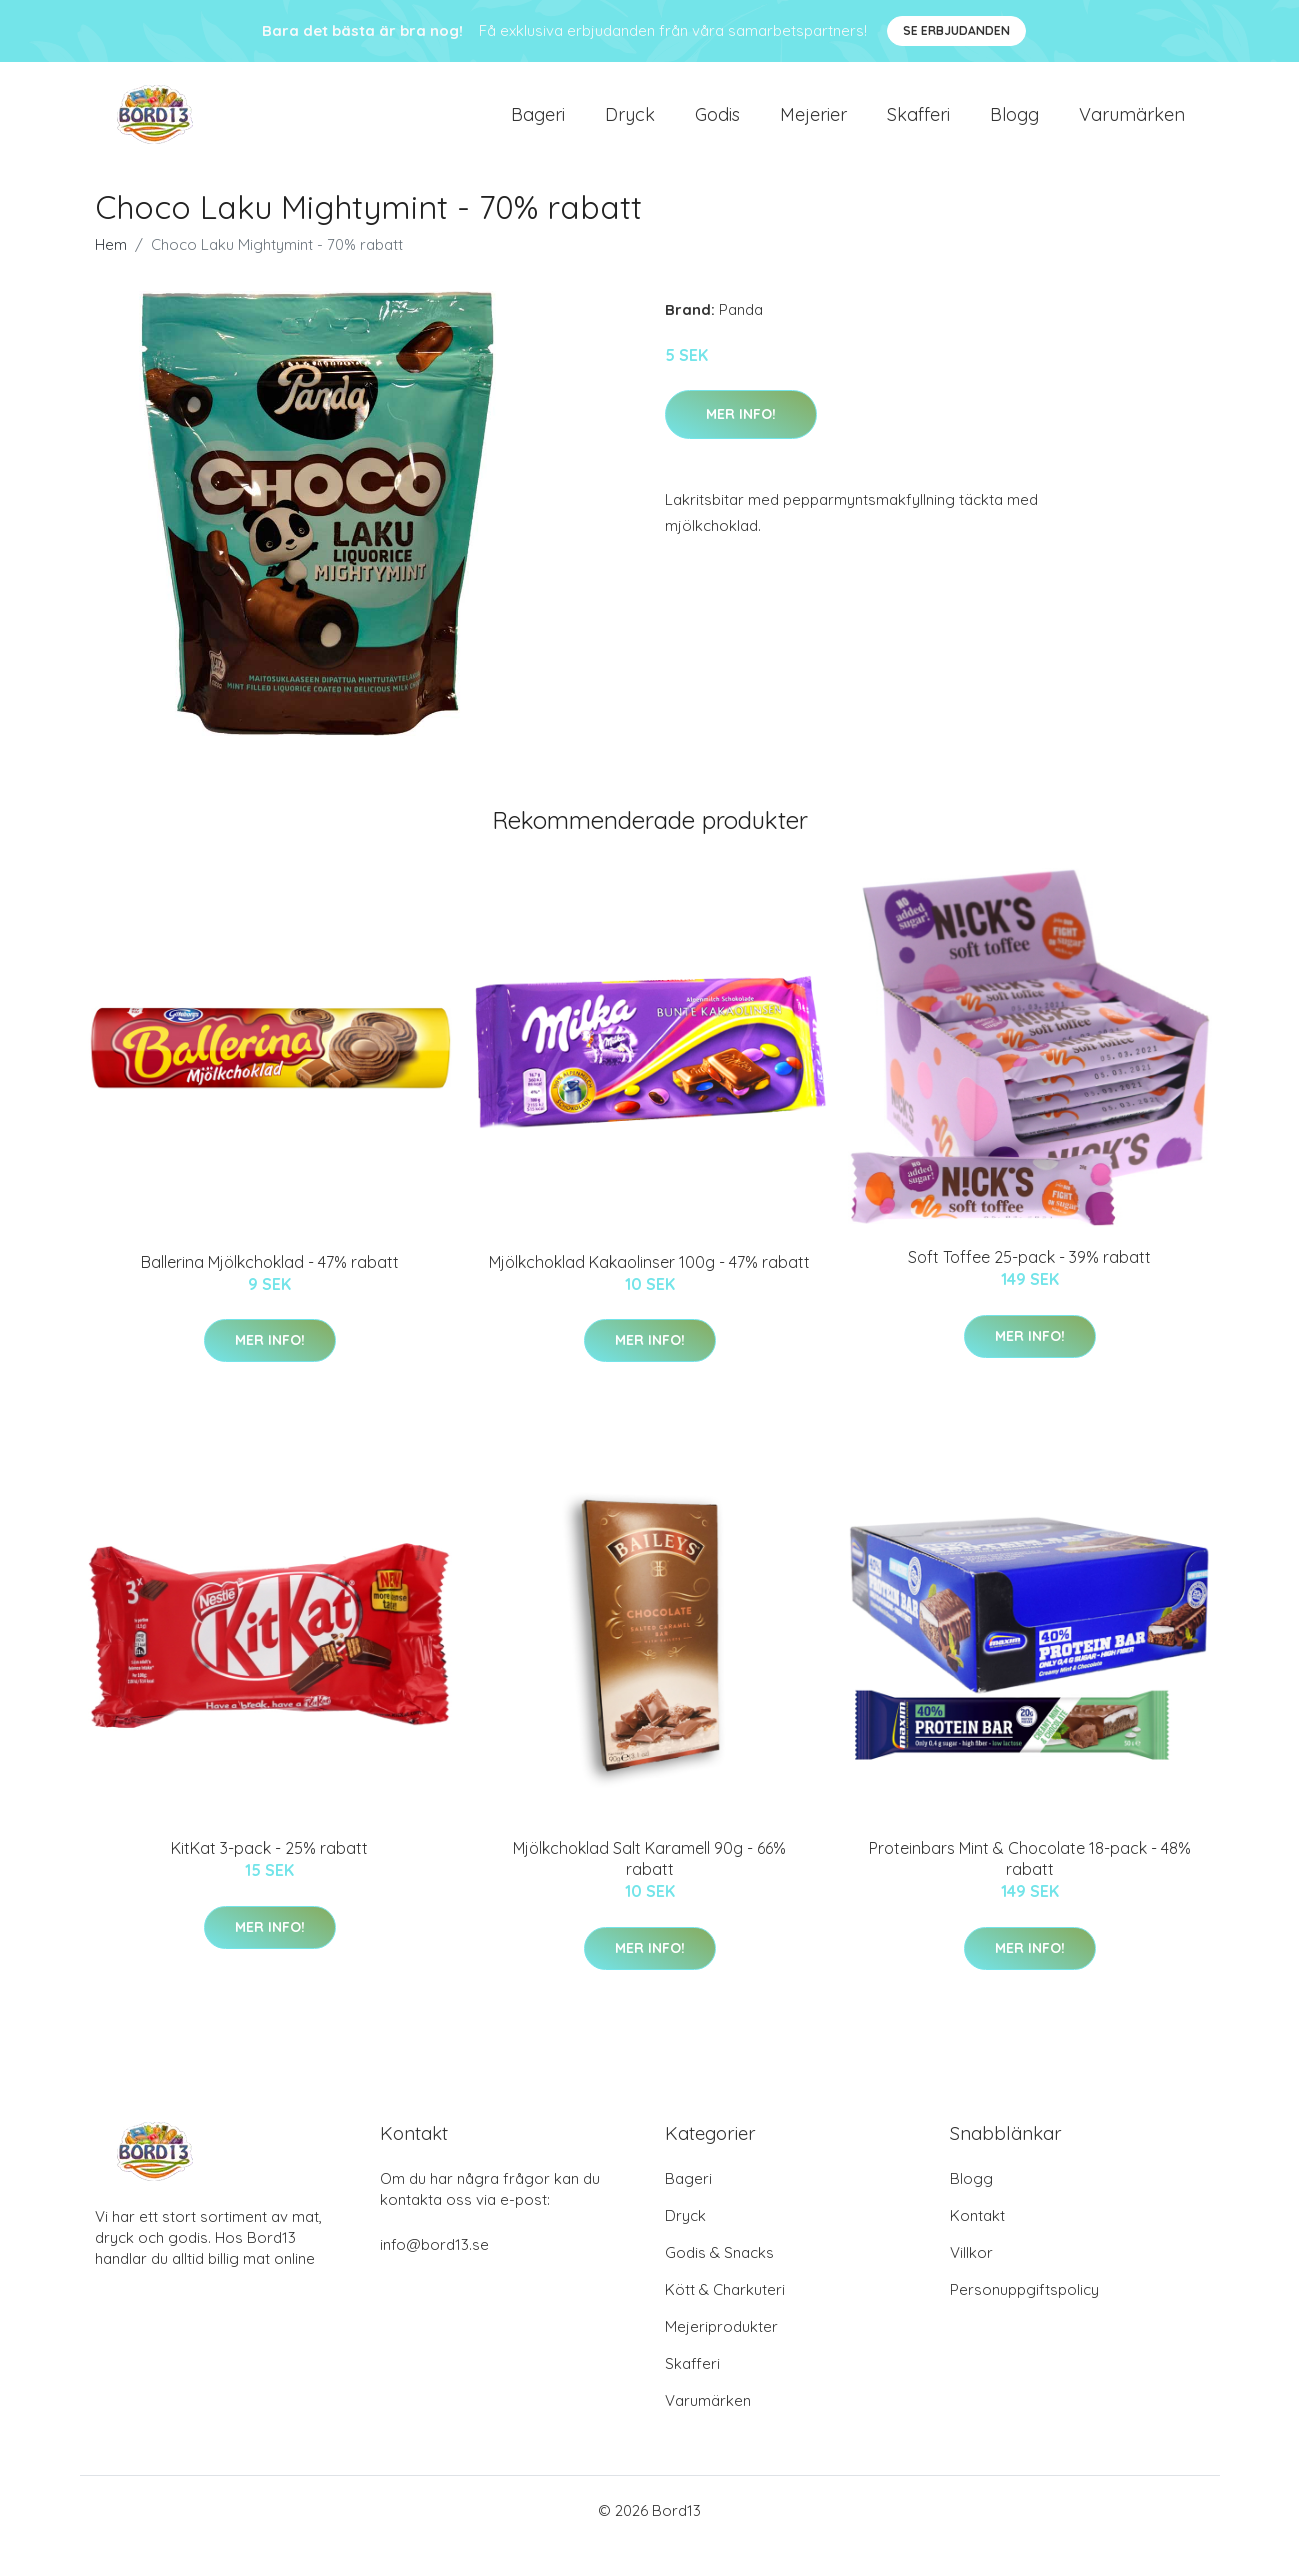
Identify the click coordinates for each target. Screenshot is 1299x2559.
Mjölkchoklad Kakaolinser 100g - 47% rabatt (649, 1276)
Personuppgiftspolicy (1024, 2303)
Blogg (1014, 121)
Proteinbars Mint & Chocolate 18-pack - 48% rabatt (1030, 1872)
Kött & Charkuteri (725, 2303)
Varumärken (1132, 121)
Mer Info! (741, 428)
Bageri (538, 121)
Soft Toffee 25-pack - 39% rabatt (1029, 1272)
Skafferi (918, 121)
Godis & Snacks (719, 2266)
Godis (717, 121)
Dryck (630, 121)
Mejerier (813, 121)
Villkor (971, 2266)
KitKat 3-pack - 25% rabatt (269, 1862)
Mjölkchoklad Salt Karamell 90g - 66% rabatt (649, 1872)
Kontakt (977, 2229)
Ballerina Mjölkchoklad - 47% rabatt (270, 1276)
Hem (111, 258)
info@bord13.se (434, 2258)
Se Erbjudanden (956, 30)
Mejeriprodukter (721, 2340)
